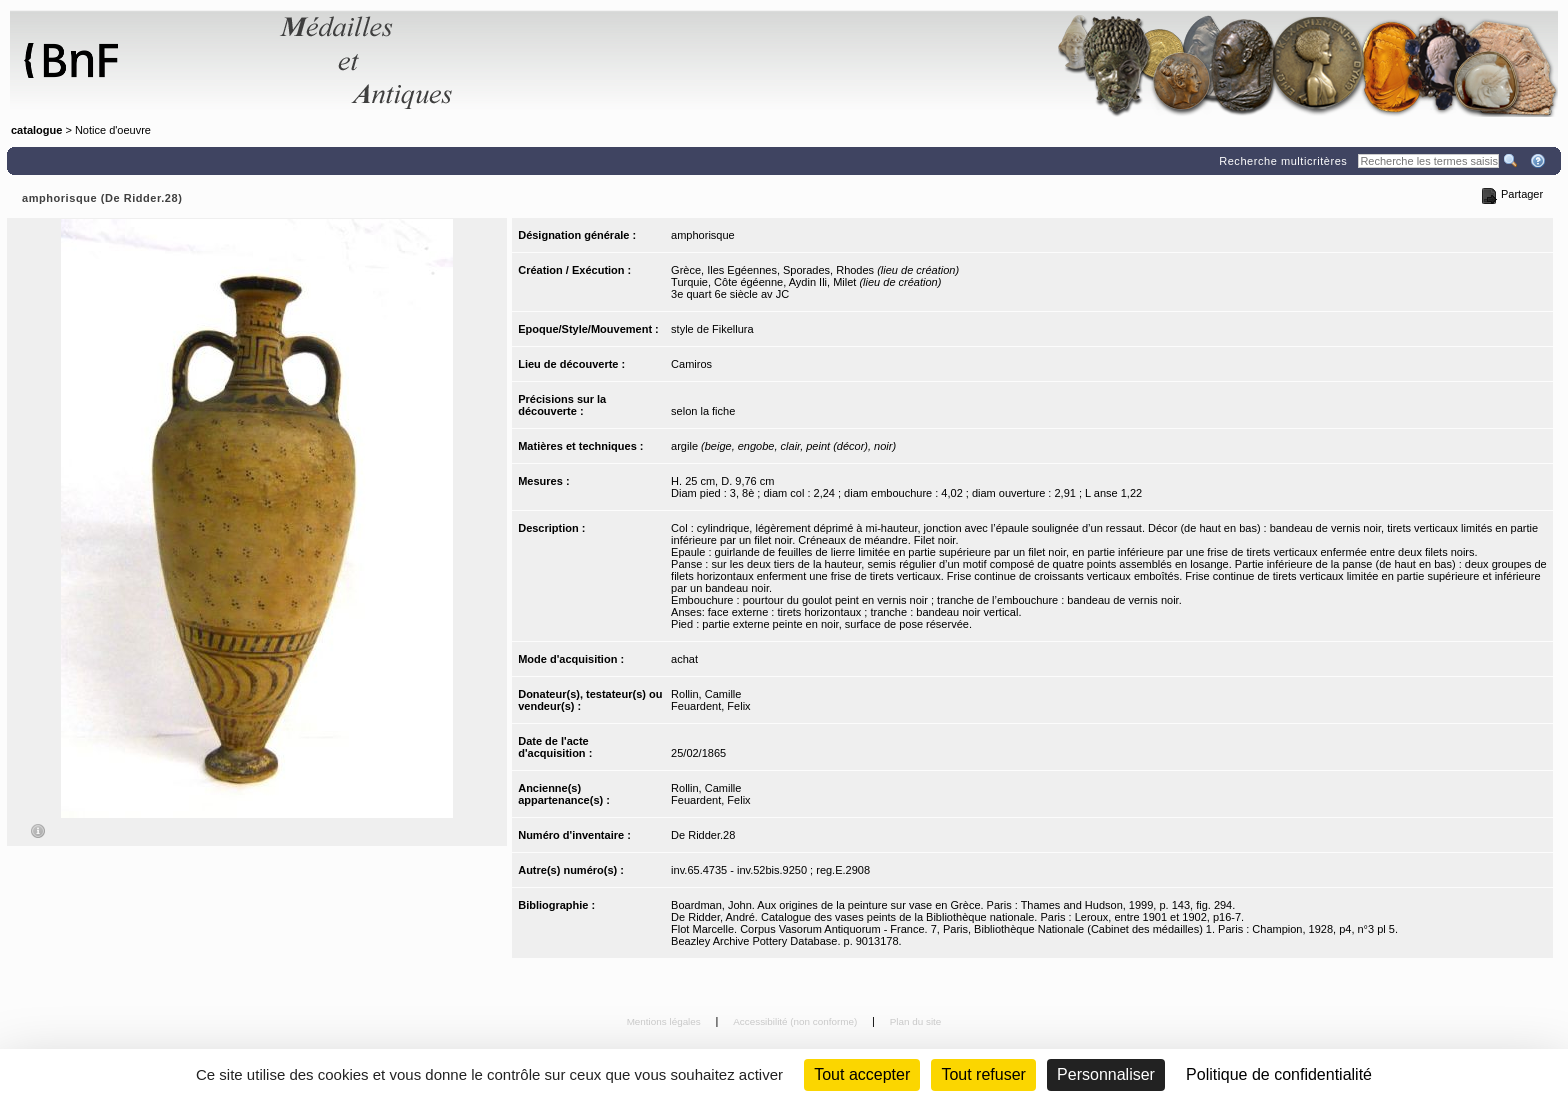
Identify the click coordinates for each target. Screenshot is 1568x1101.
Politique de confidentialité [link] (1279, 1074)
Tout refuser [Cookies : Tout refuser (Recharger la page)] (983, 1074)
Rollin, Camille (706, 694)
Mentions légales (665, 1021)
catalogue (36, 130)
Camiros (691, 364)
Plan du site (916, 1021)
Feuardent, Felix (710, 706)
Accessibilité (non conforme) (796, 1021)
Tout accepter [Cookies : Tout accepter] (862, 1074)
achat (684, 659)
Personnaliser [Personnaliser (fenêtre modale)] (1106, 1074)
